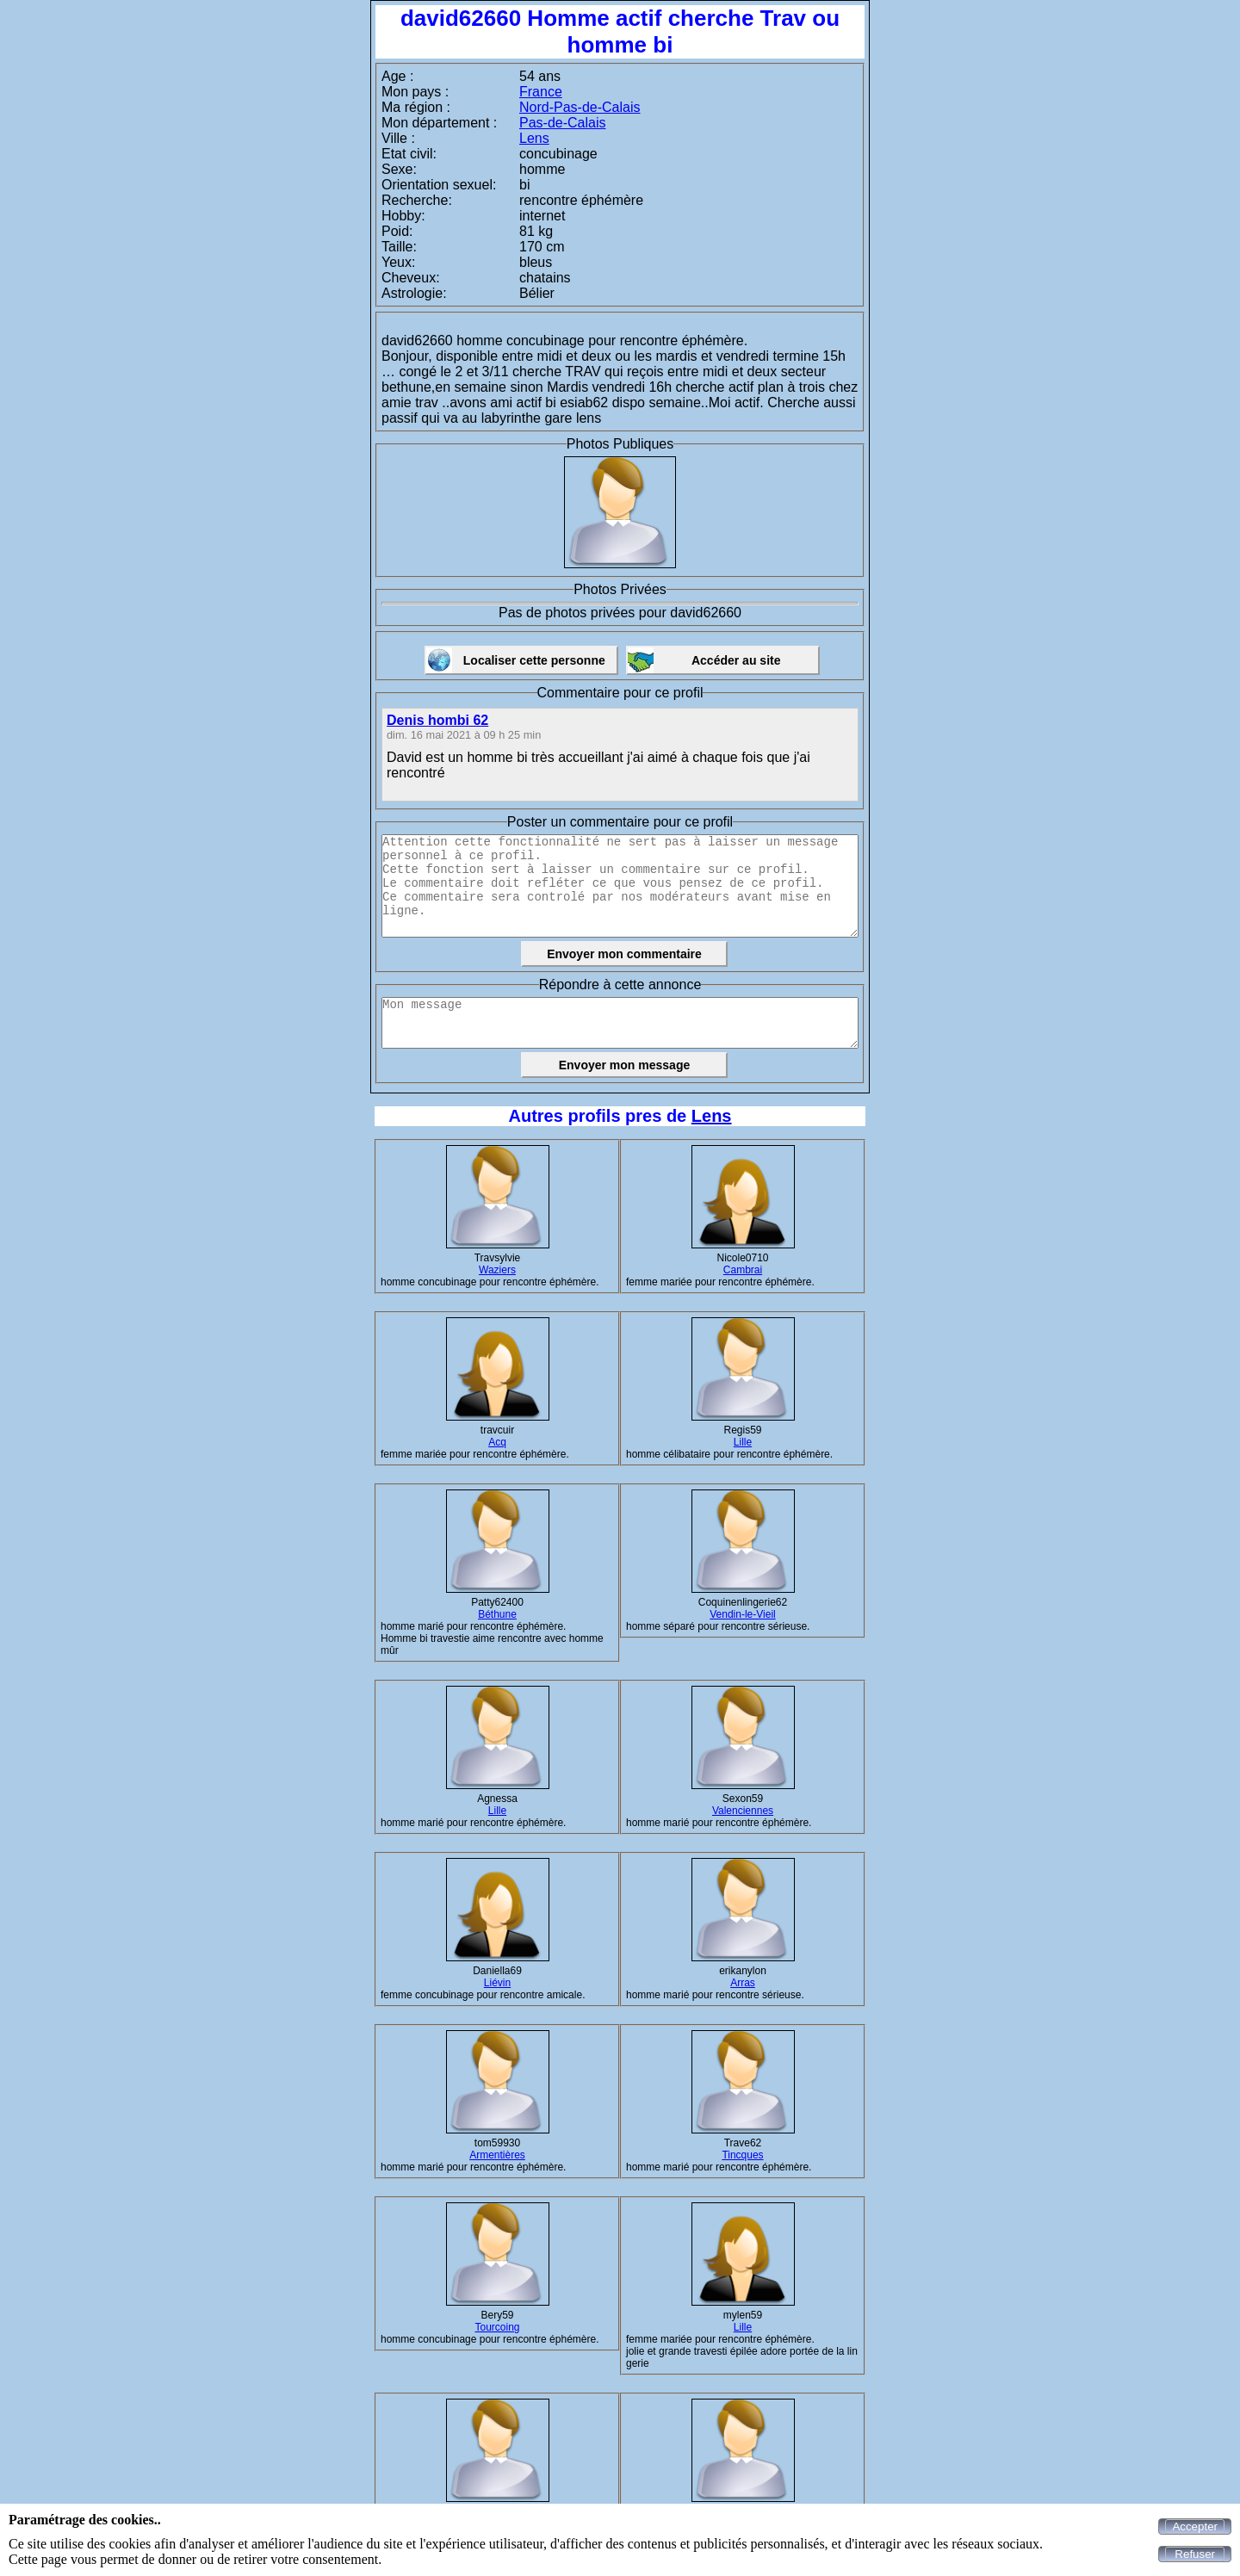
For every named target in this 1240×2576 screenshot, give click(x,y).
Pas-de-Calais (562, 122)
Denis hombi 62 (437, 720)
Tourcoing (496, 2327)
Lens (534, 138)
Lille (743, 1442)
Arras (742, 1983)
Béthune (497, 1614)
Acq (497, 1442)
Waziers (497, 1270)
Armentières (497, 2155)
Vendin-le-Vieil (743, 1614)
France (540, 91)
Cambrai (742, 1270)
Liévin (497, 1983)
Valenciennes (742, 1811)
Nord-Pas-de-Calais (580, 107)
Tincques (742, 2155)
